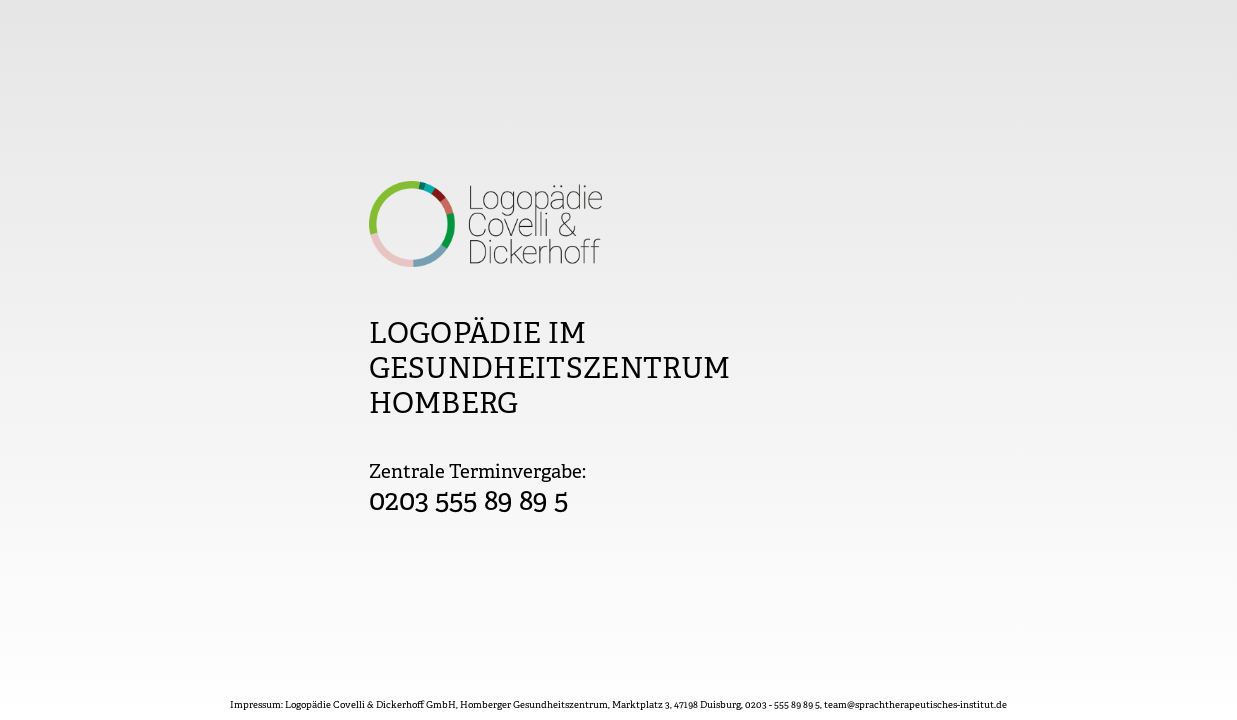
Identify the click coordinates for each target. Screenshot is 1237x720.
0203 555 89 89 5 (469, 502)
